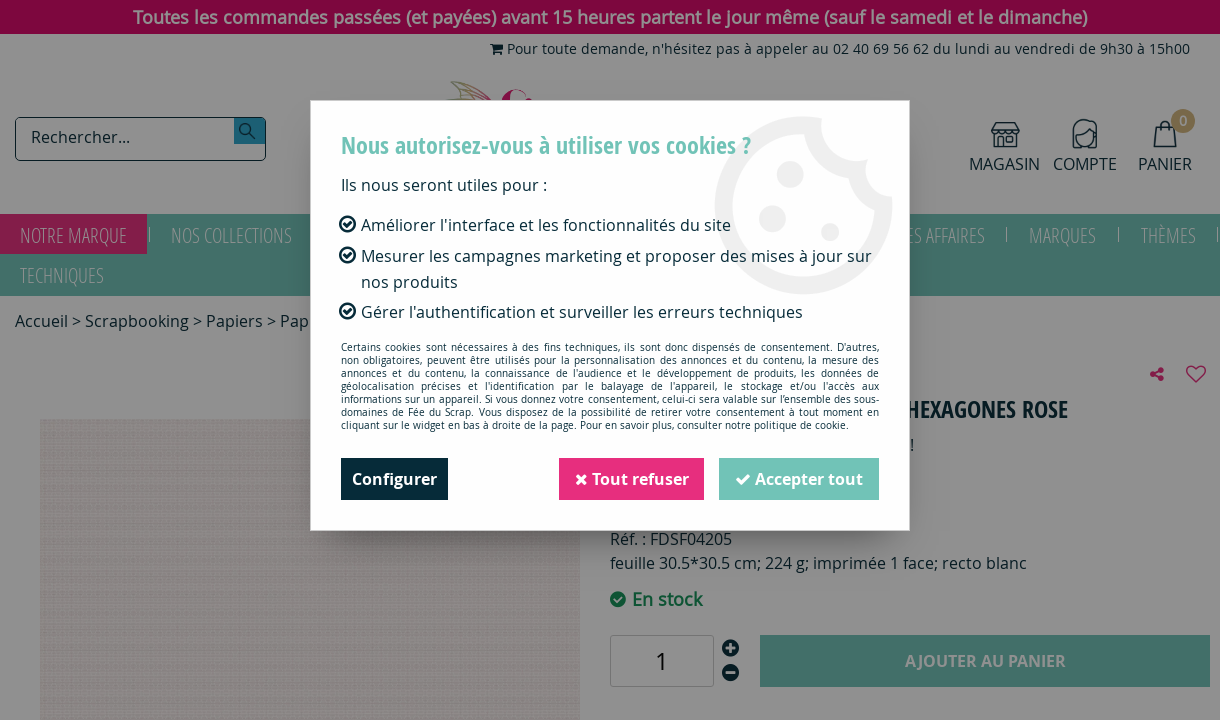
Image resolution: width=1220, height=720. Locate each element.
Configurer (394, 479)
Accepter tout (799, 479)
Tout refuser (631, 479)
